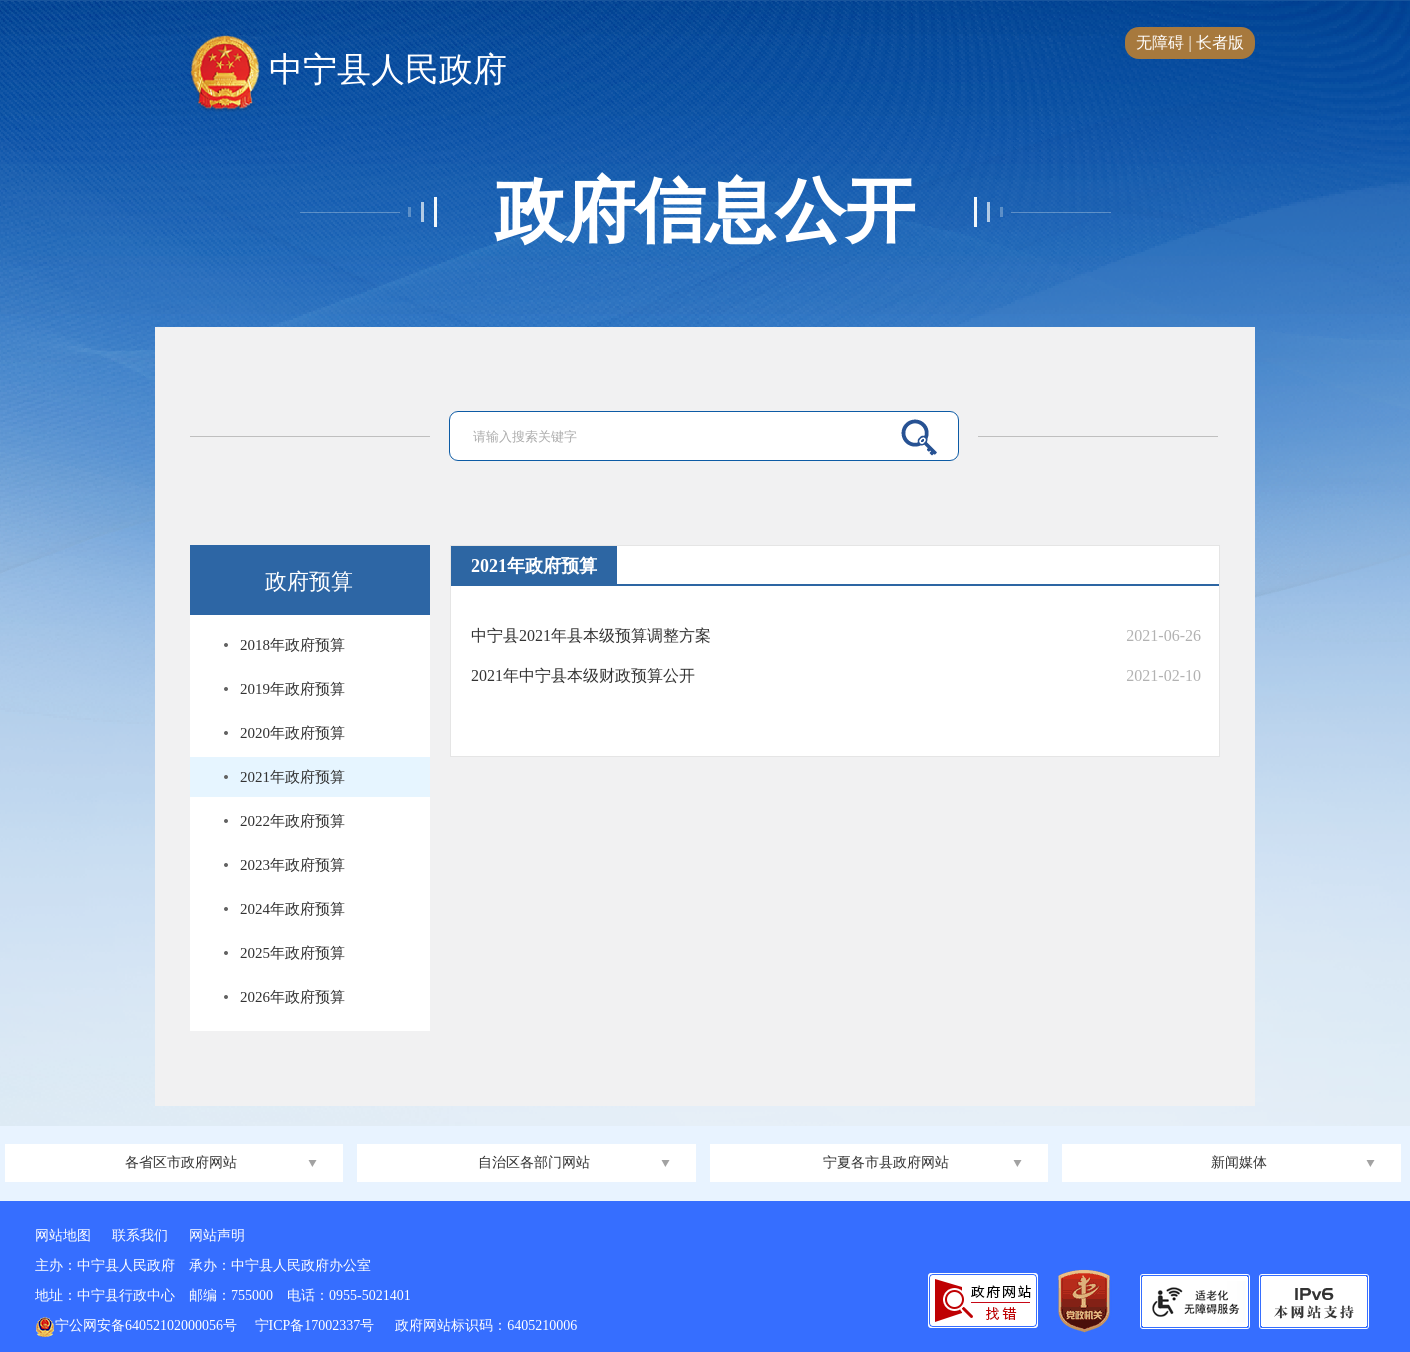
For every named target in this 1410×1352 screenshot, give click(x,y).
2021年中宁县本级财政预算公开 (583, 675)
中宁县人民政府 (348, 71)
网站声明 (217, 1235)
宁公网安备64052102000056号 (136, 1325)
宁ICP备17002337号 (316, 1325)
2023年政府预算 (292, 865)
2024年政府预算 (292, 909)
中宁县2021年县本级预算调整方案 (591, 635)
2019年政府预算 (292, 689)
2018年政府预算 (292, 645)
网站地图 (63, 1235)
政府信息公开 (705, 212)
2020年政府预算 (292, 733)
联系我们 (140, 1235)
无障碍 (1160, 42)
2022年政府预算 (292, 821)
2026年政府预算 (292, 997)
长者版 (1220, 42)
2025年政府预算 (292, 953)
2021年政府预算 (292, 777)
